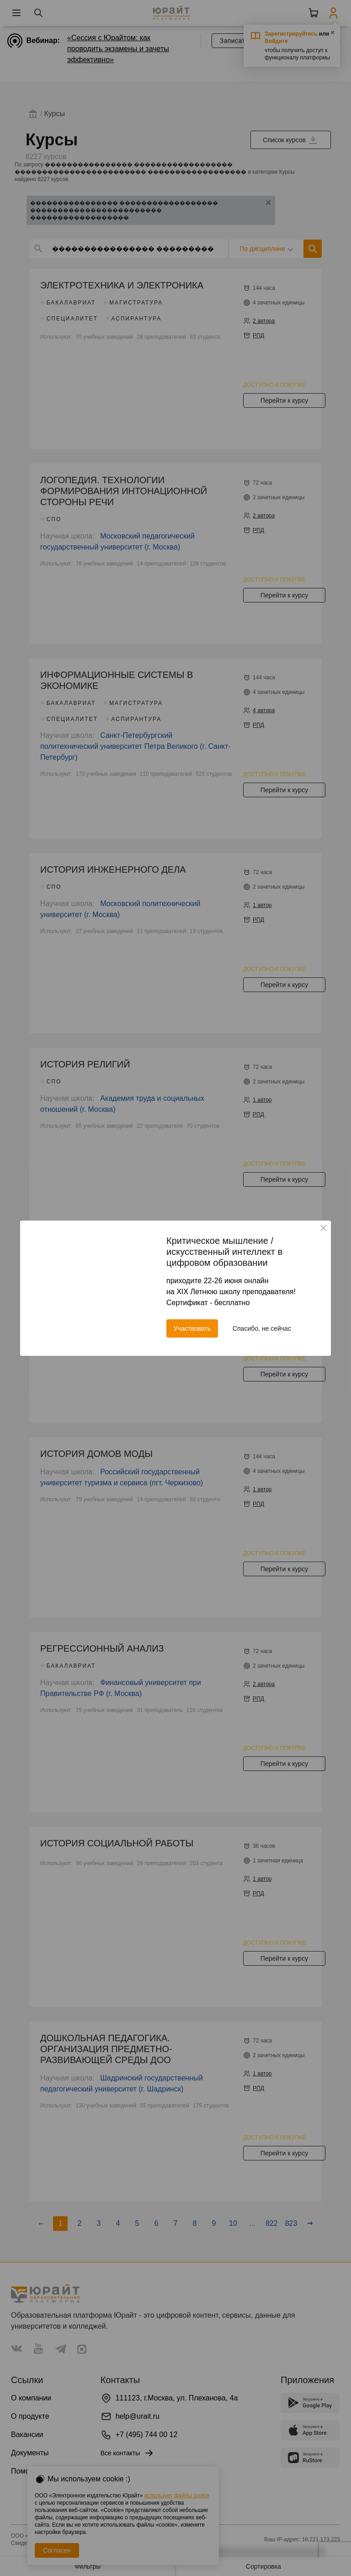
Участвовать (192, 1328)
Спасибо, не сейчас (262, 1328)
